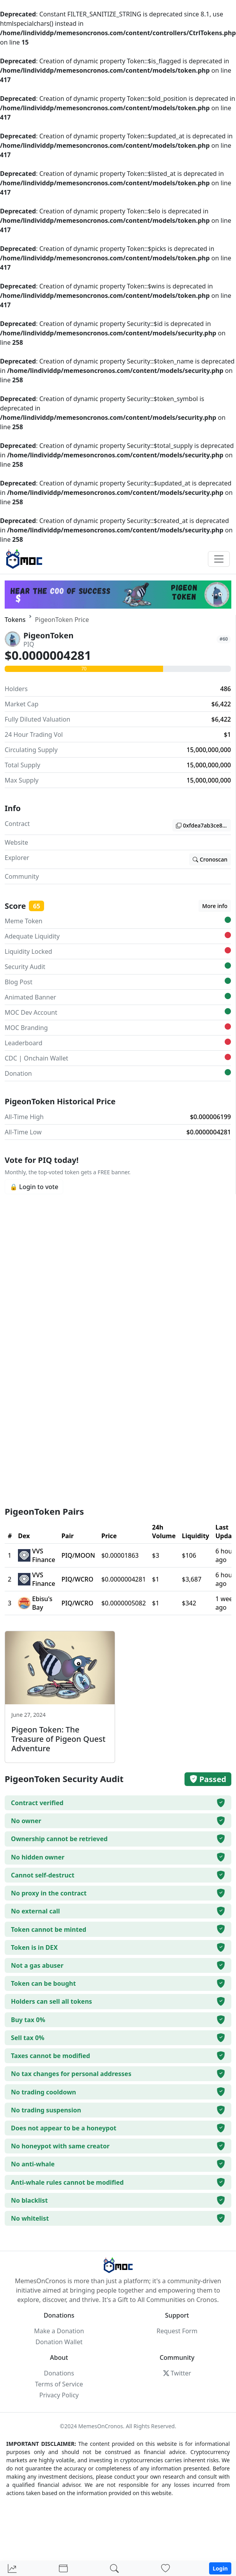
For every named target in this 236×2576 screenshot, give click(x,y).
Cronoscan (210, 859)
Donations (59, 2373)
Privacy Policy (59, 2395)
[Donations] (165, 2568)
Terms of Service (59, 2384)
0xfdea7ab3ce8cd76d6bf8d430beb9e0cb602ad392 (203, 825)
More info (214, 906)
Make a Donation (59, 2331)
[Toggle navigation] (219, 559)
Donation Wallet (58, 2342)
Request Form (176, 2331)
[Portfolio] (63, 2568)
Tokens (15, 619)
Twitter (177, 2373)
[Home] (12, 2568)
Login (220, 2568)
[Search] (114, 2568)
